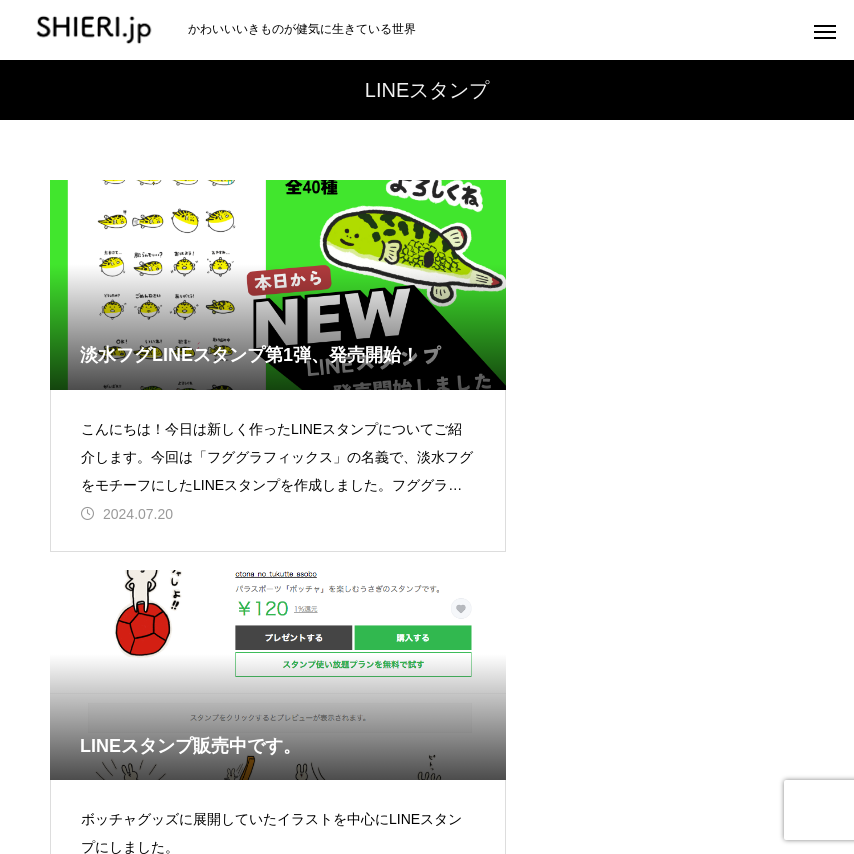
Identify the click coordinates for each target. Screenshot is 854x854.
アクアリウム (409, 764)
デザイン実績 (698, 764)
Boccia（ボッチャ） (553, 764)
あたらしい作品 (84, 764)
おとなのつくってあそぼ (250, 764)
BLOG (799, 764)
